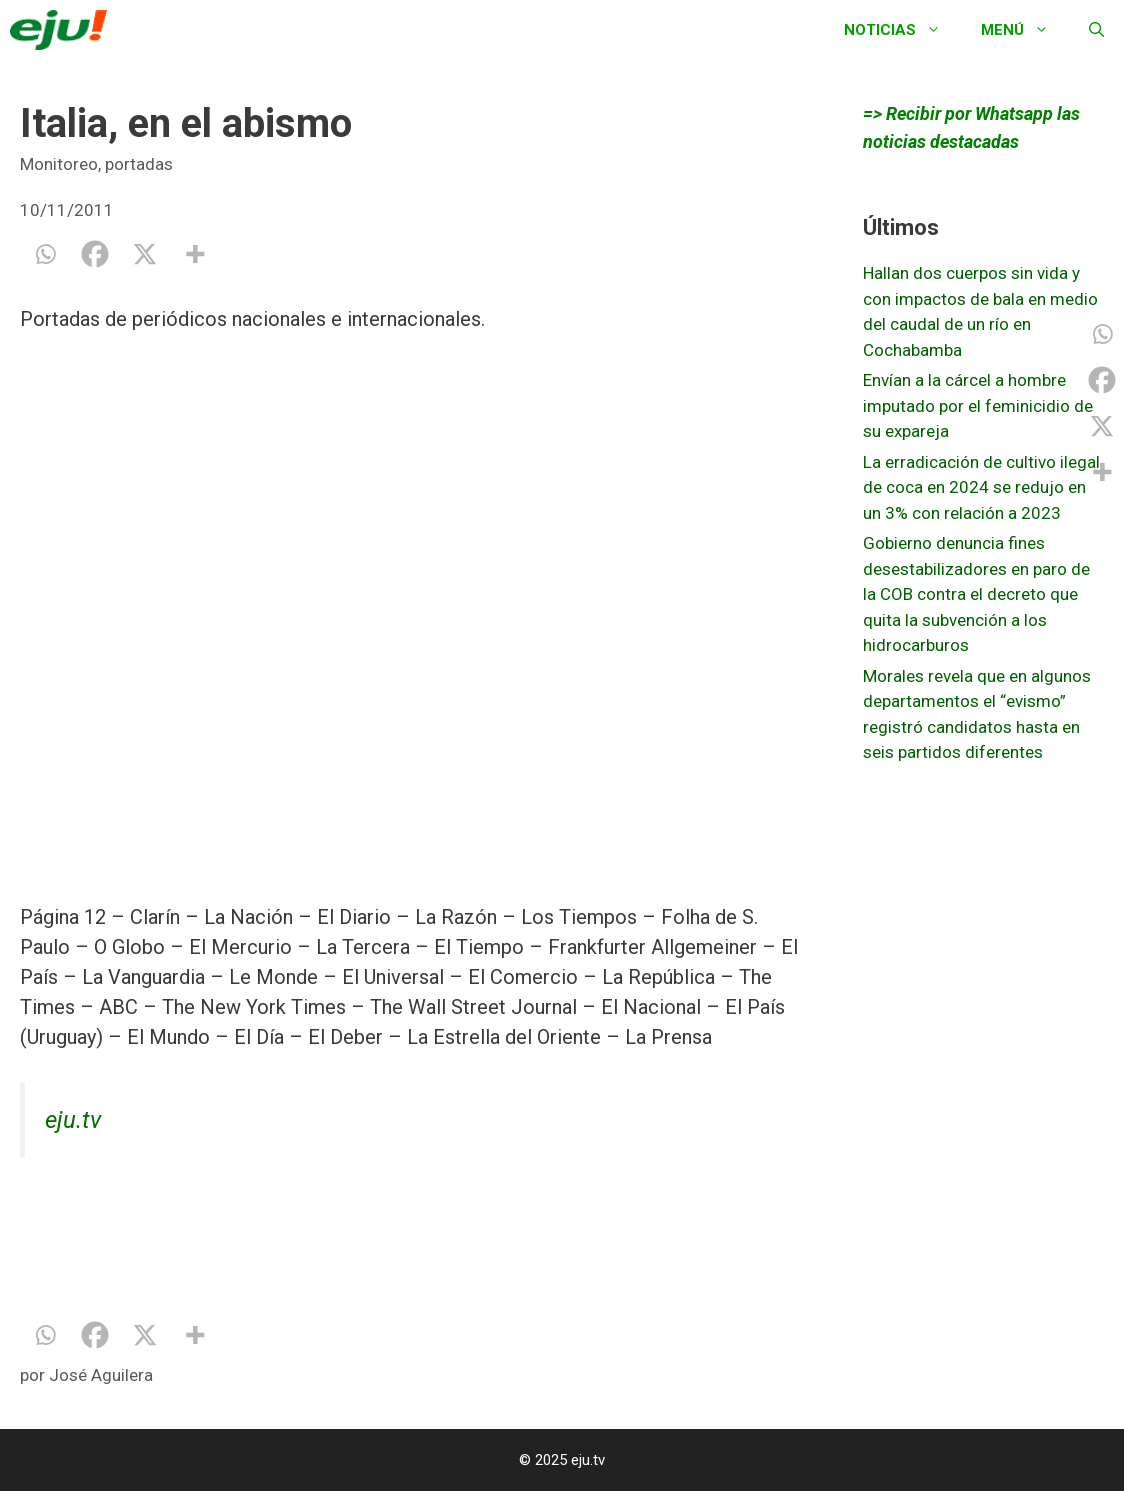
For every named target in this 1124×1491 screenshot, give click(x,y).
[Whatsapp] (45, 254)
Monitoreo (59, 164)
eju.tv (73, 1120)
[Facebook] (95, 254)
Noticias (902, 30)
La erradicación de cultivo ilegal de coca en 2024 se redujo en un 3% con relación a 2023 (981, 487)
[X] (145, 254)
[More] (195, 254)
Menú (1025, 30)
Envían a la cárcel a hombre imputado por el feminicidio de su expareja (978, 405)
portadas (139, 164)
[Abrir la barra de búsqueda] (1096, 30)
